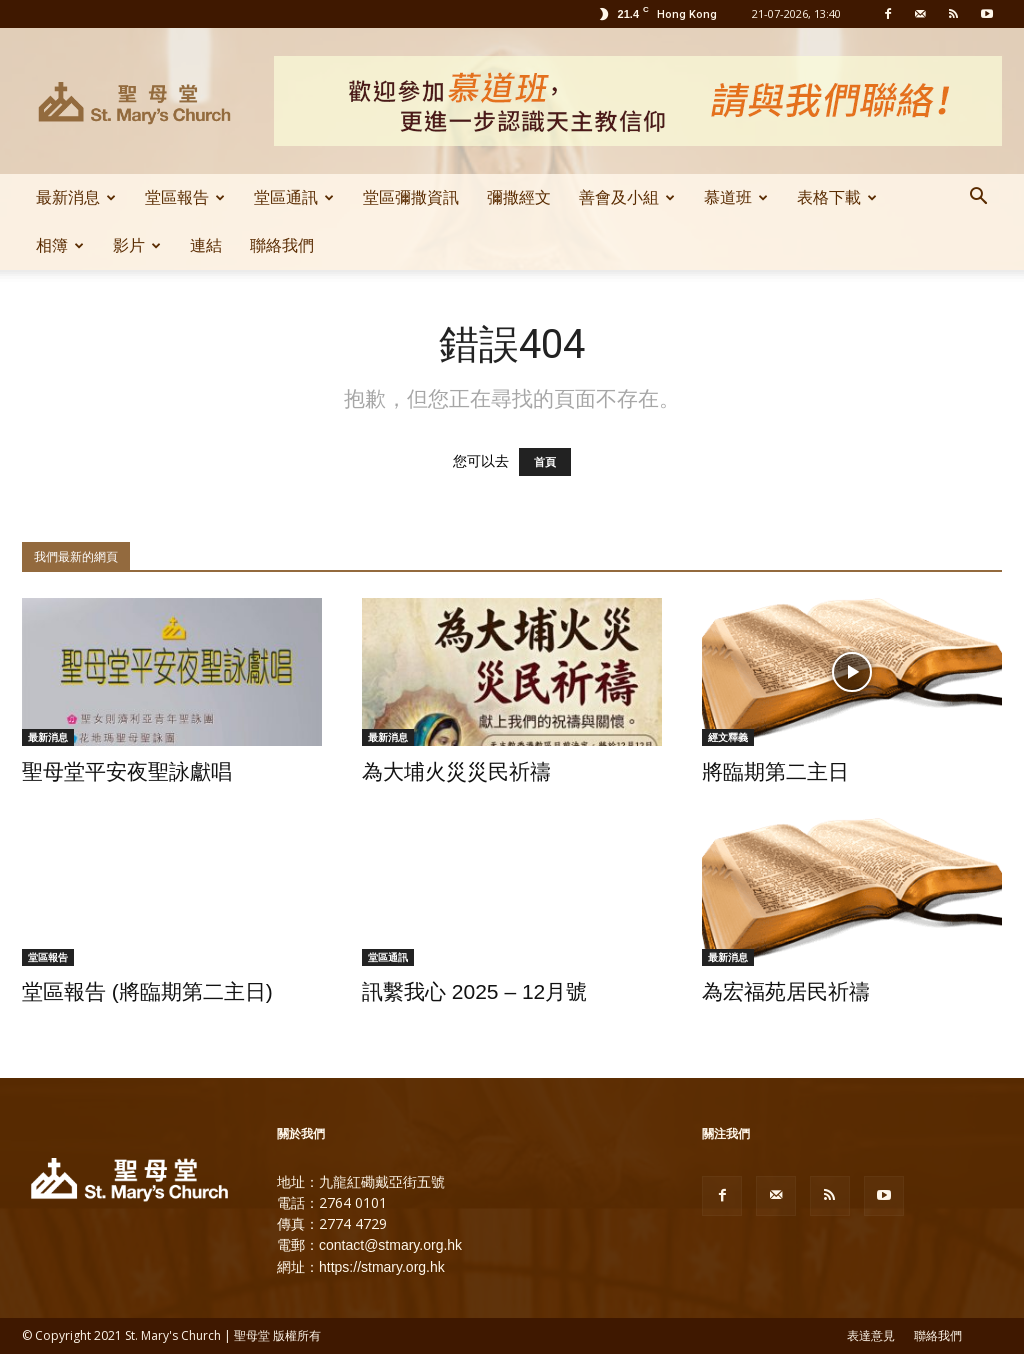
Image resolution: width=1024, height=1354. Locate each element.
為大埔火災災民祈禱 (456, 771)
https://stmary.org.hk (382, 1267)
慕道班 (736, 197)
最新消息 (76, 197)
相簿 (60, 245)
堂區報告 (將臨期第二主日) (147, 991)
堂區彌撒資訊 (411, 197)
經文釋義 (728, 737)
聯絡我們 (282, 245)
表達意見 (871, 1336)
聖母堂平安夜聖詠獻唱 (127, 771)
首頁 (545, 462)
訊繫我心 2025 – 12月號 (474, 991)
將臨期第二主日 (775, 771)
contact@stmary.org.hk (390, 1245)
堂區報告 (185, 197)
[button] (978, 199)
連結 (206, 245)
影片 (137, 245)
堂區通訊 (294, 197)
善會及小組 (627, 197)
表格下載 (837, 197)
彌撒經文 (519, 197)
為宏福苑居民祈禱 (786, 991)
